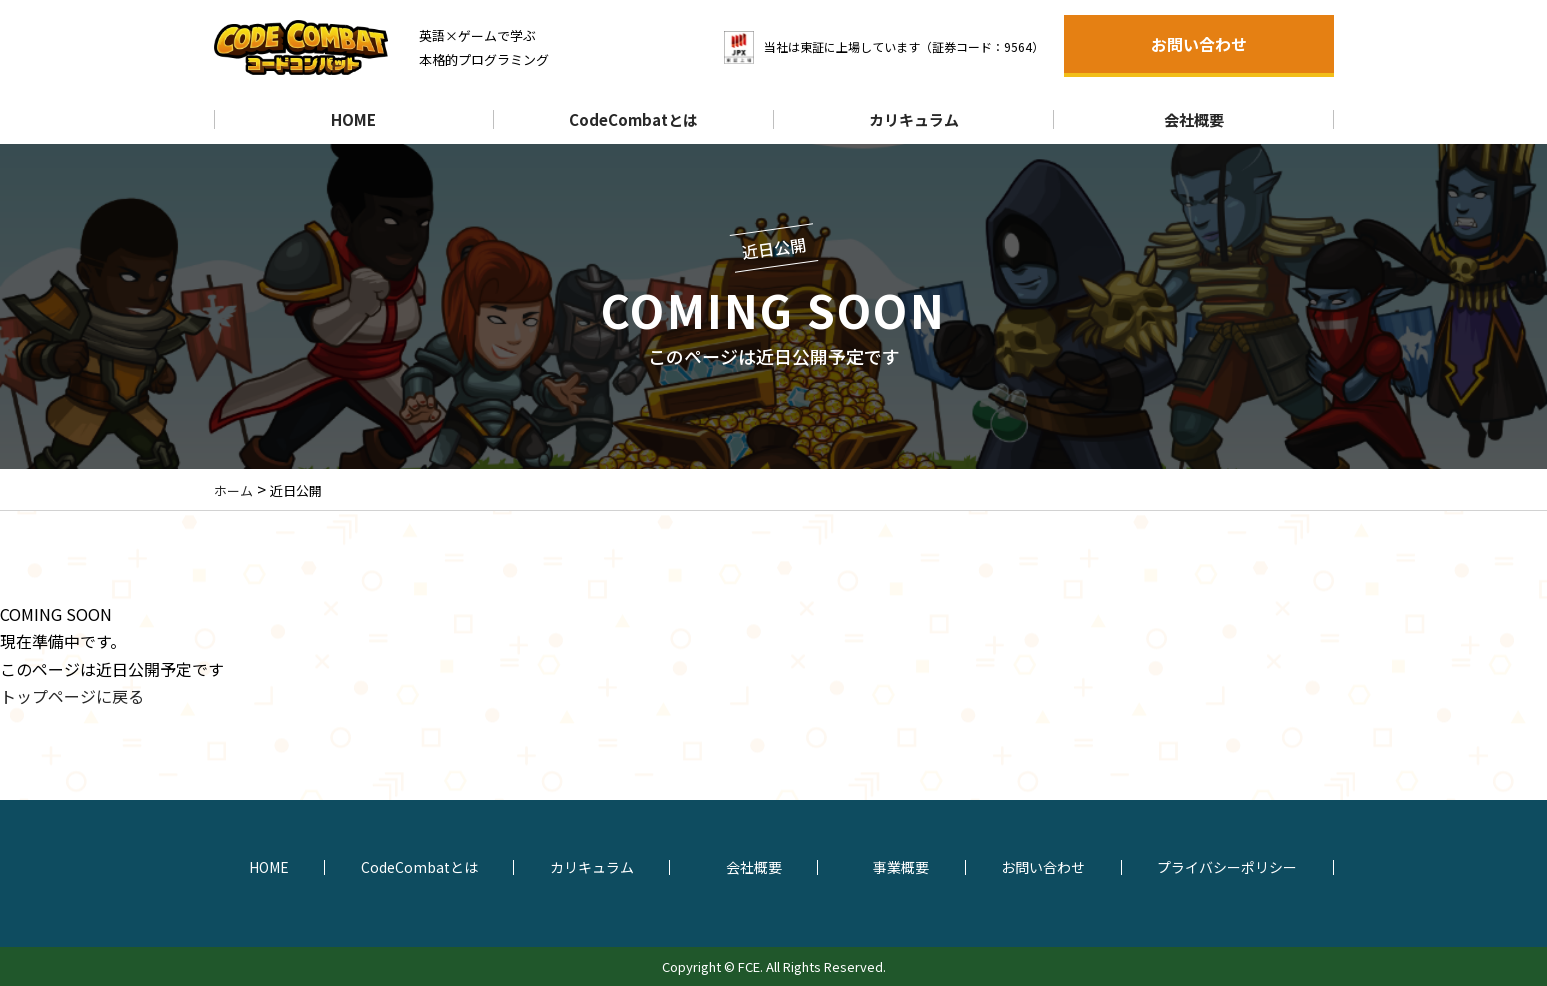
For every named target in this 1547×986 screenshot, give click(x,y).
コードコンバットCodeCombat (314, 47)
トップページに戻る (72, 696)
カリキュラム (914, 119)
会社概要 (1194, 119)
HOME (353, 119)
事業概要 (901, 867)
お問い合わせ (1199, 44)
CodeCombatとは (633, 119)
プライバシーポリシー (1227, 867)
